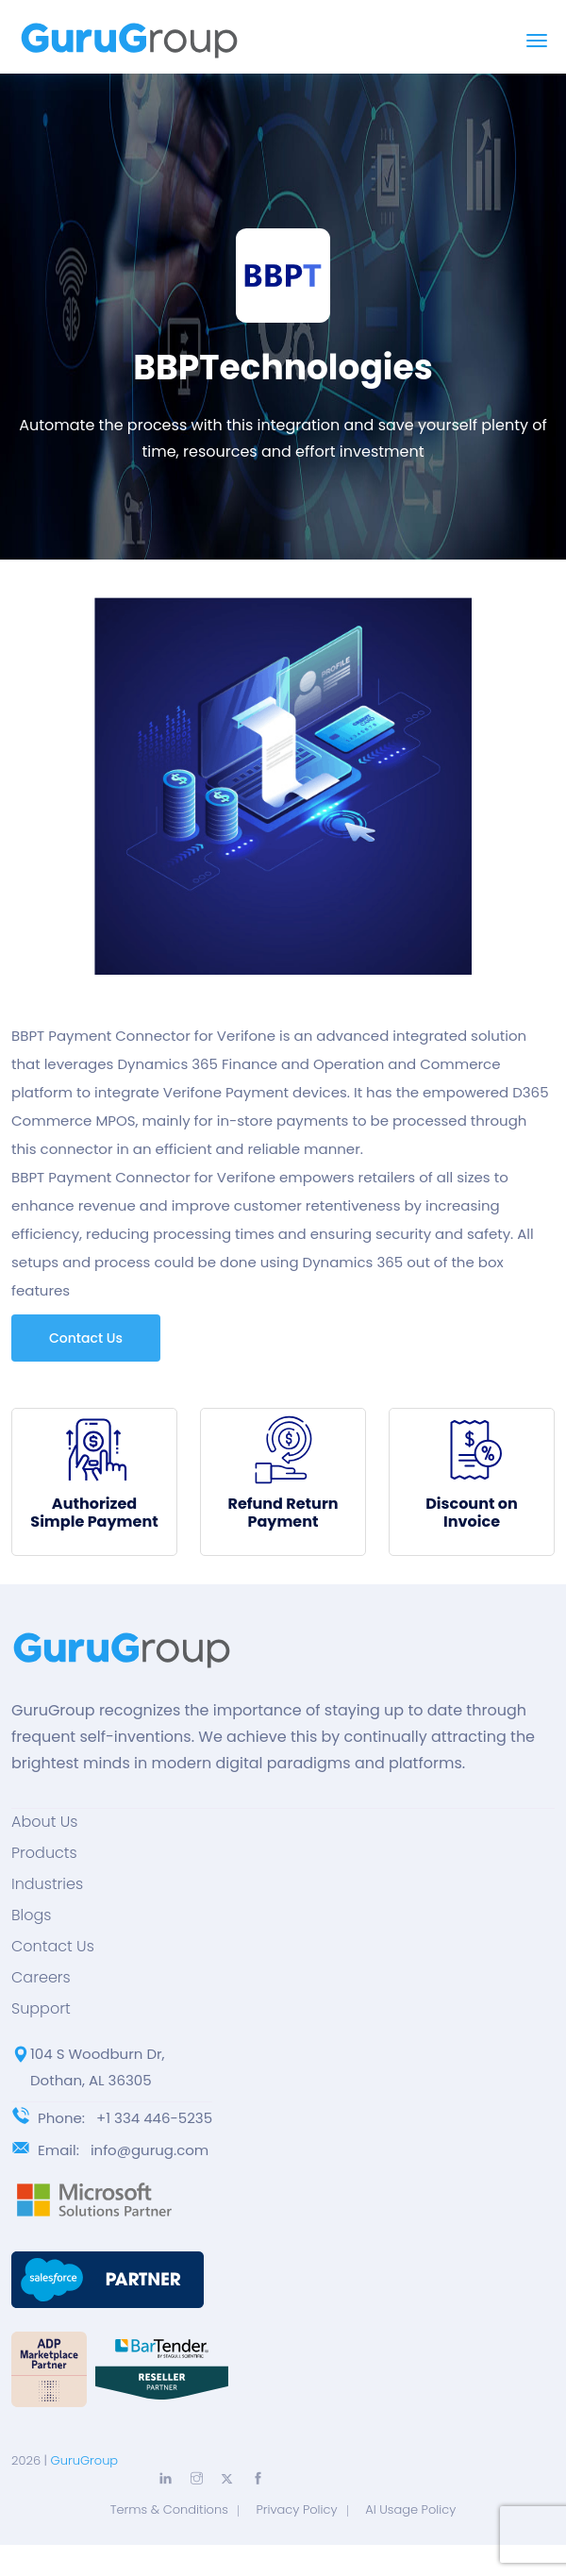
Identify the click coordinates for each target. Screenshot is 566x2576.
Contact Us (86, 1338)
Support (41, 2008)
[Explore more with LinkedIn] (165, 2478)
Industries (47, 1884)
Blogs (31, 1915)
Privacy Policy (296, 2509)
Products (44, 1853)
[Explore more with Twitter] (227, 2479)
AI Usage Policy (410, 2509)
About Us (44, 1822)
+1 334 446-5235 (154, 2118)
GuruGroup (85, 2460)
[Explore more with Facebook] (258, 2478)
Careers (41, 1977)
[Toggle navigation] (536, 40)
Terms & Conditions (169, 2509)
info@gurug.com (149, 2150)
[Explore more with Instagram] (197, 2478)
